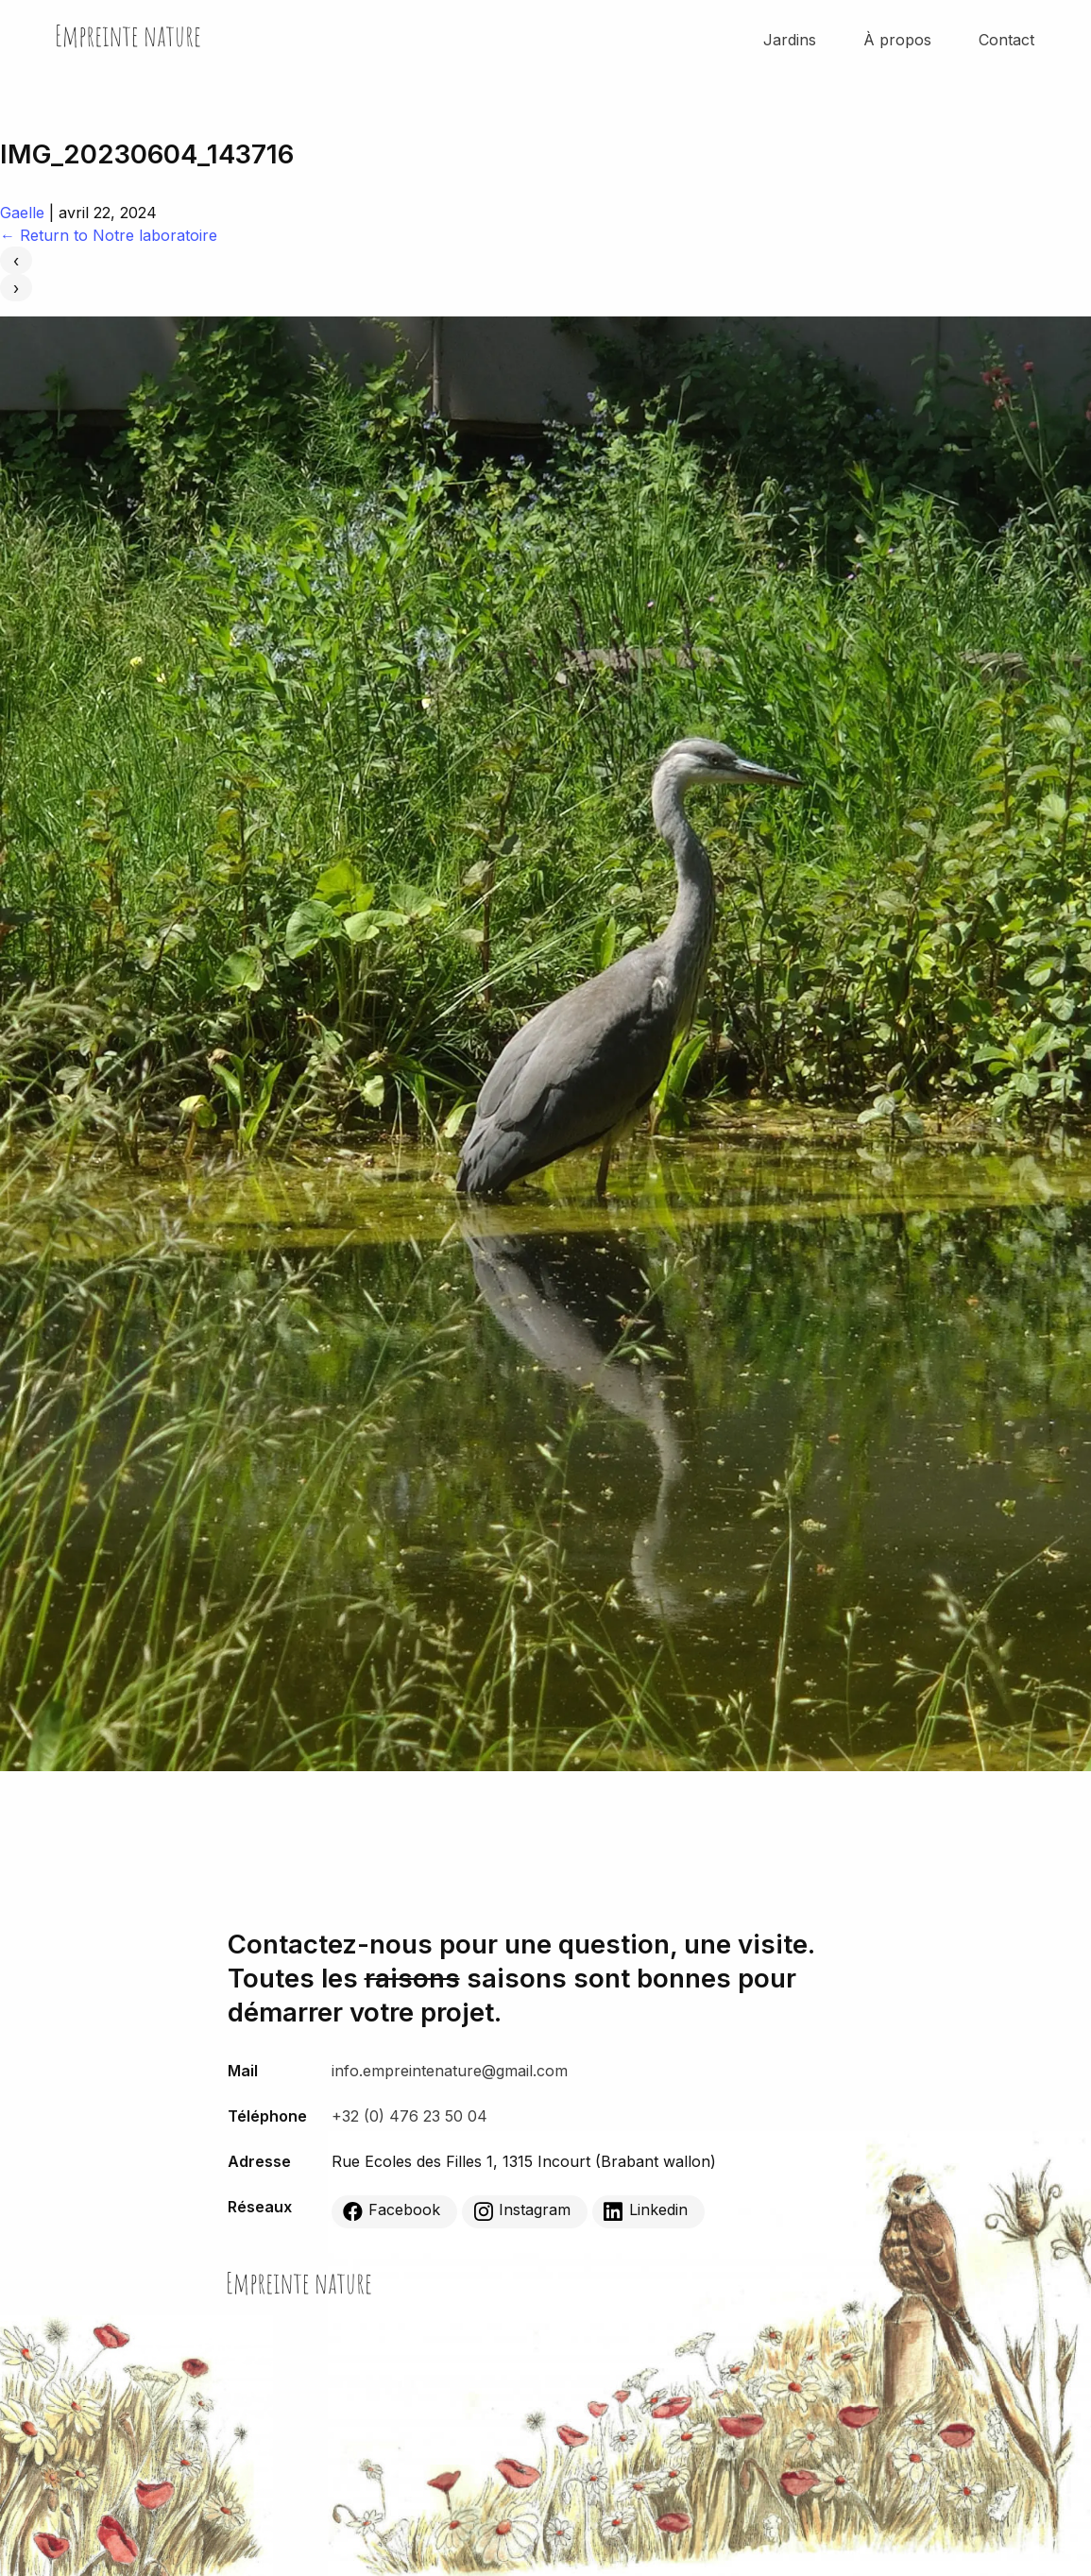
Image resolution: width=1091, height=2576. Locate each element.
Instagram (522, 2210)
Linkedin (646, 2210)
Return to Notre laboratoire (108, 235)
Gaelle (22, 212)
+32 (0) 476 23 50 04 (409, 2116)
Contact (1006, 39)
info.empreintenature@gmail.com (450, 2070)
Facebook (391, 2210)
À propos (897, 39)
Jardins (789, 39)
